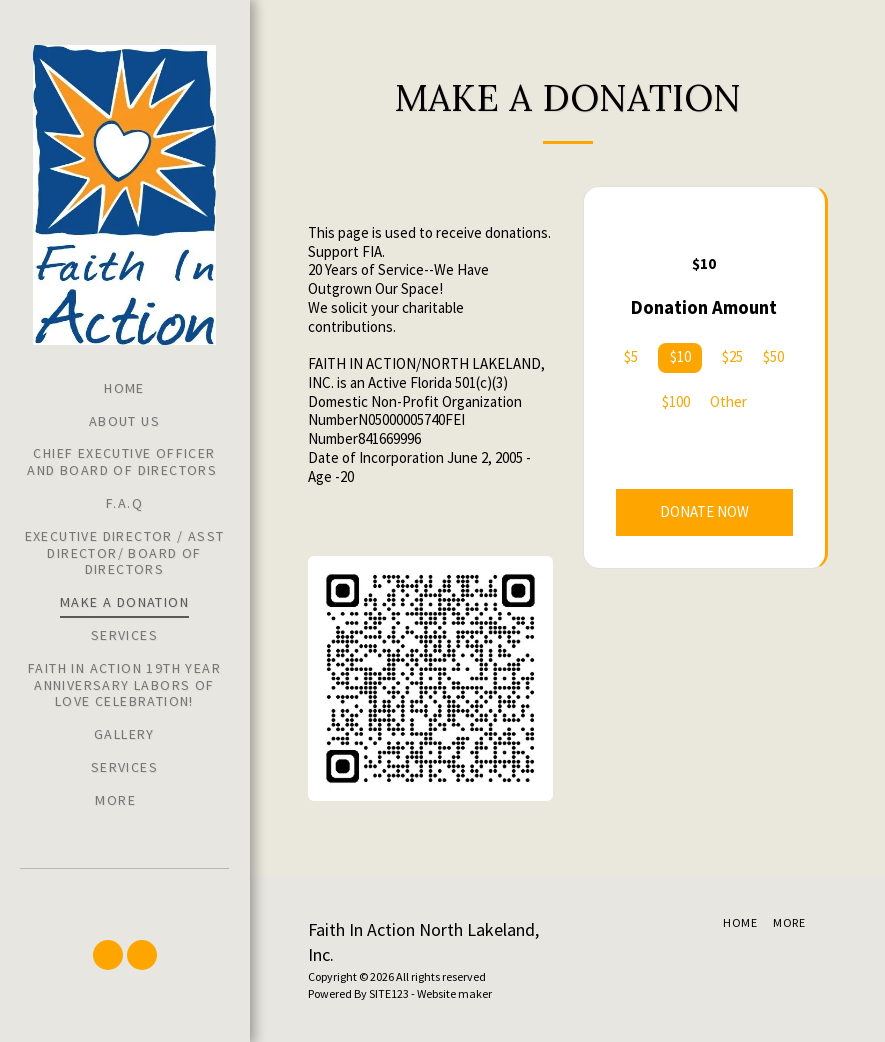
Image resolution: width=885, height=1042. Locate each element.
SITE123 (389, 993)
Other (728, 402)
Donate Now (704, 511)
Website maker (454, 993)
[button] (108, 955)
